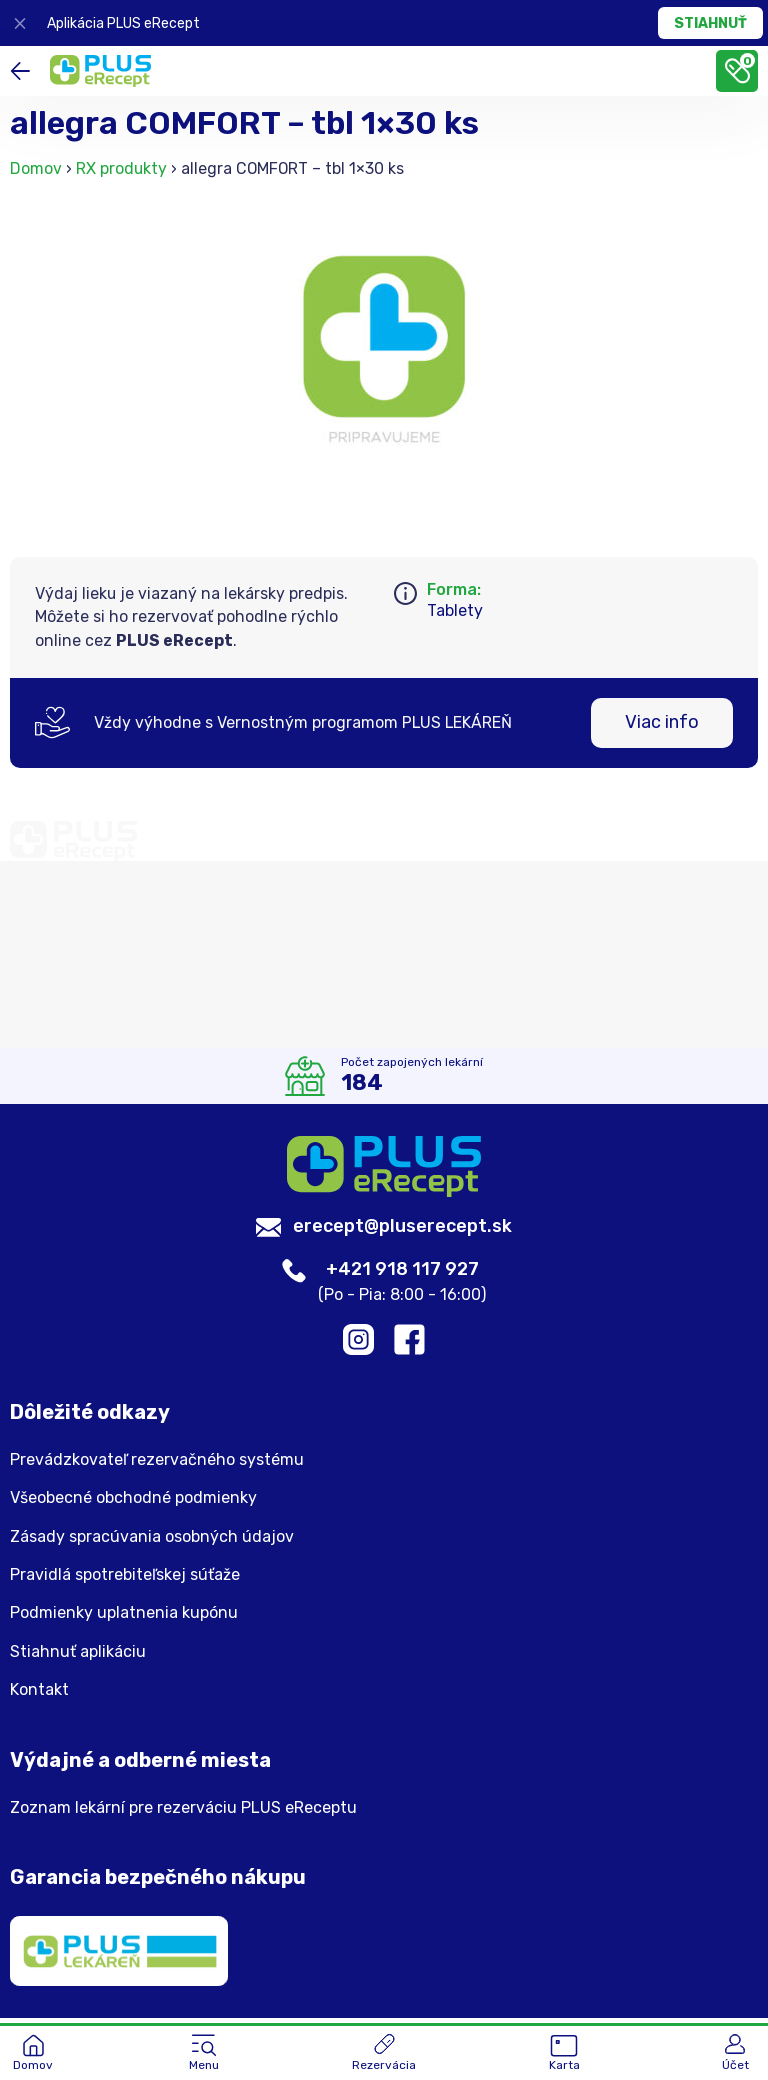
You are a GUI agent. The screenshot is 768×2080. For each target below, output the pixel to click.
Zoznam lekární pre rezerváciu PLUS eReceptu (183, 1810)
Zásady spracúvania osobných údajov (152, 1539)
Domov (36, 168)
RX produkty (121, 168)
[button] (204, 2054)
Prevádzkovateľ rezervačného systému (157, 1463)
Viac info (662, 722)
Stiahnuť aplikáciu (78, 1655)
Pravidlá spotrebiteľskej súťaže (125, 1578)
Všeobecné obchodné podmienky (133, 1501)
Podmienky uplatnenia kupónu (124, 1616)
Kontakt (39, 1693)
